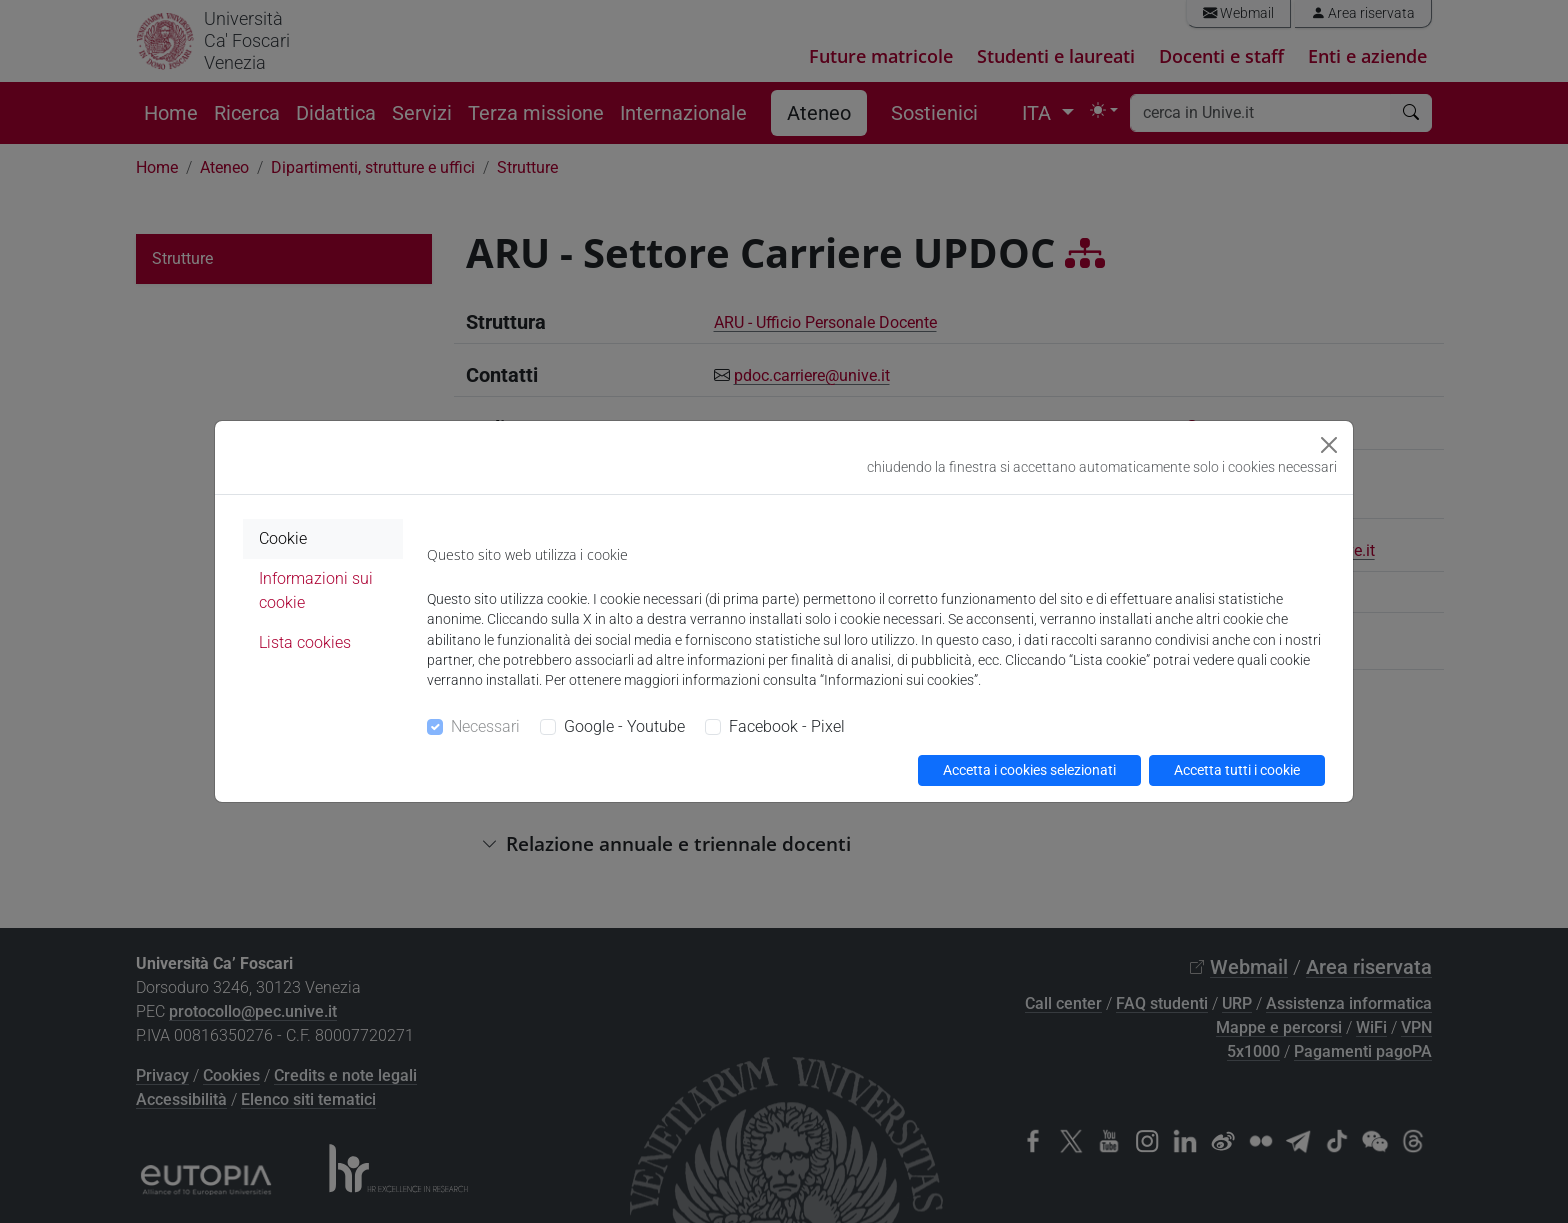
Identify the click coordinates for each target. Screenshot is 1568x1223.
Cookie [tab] (283, 538)
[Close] (1329, 445)
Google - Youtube (624, 726)
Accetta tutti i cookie (1237, 770)
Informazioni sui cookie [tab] (316, 590)
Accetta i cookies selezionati (1029, 770)
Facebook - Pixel (787, 726)
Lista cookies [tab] (305, 642)
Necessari (485, 726)
